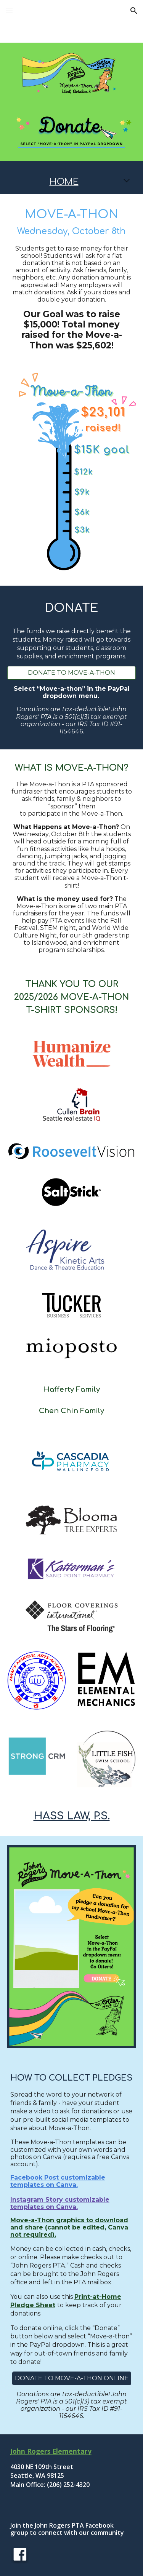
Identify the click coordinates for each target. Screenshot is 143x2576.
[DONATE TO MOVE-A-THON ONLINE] (72, 2378)
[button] (9, 10)
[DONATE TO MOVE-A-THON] (72, 672)
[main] (71, 182)
